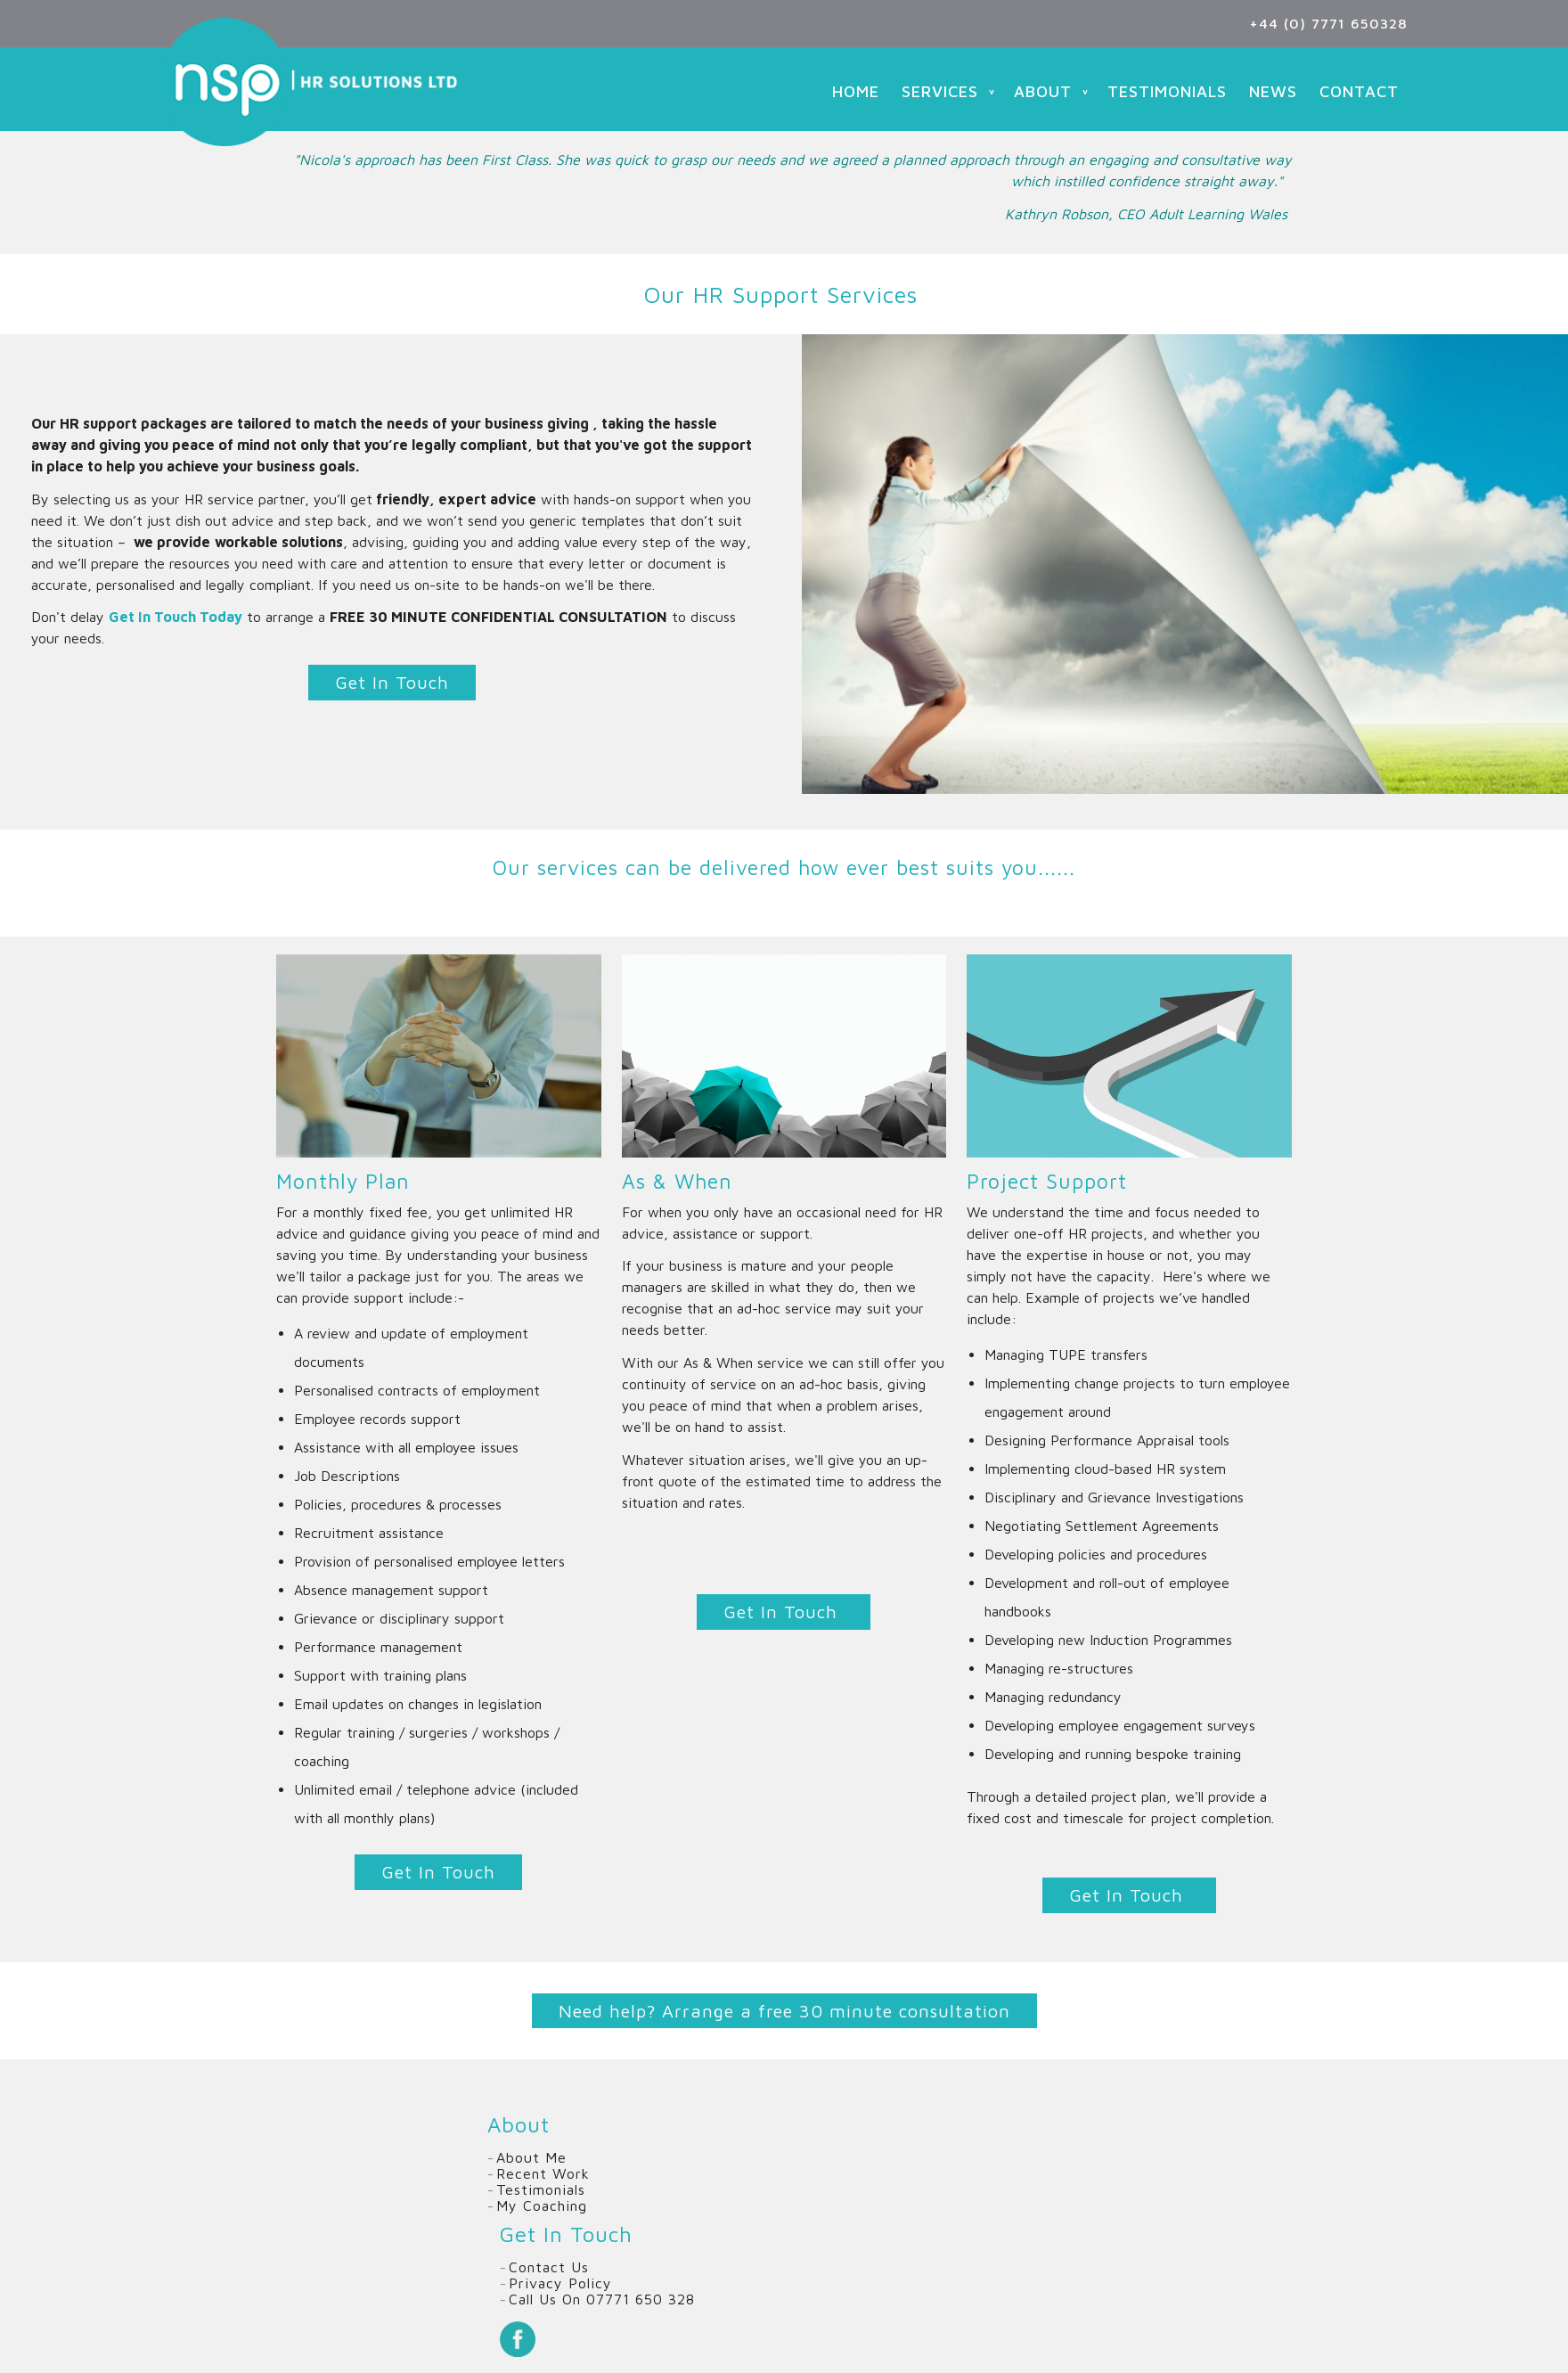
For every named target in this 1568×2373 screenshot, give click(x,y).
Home (855, 91)
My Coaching (541, 2205)
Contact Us (549, 2267)
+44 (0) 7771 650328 (1328, 23)
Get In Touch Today (175, 617)
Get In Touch (392, 682)
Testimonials (1167, 91)
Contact (1359, 91)
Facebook (517, 2339)
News (1273, 91)
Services (940, 91)
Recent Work (543, 2173)
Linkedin (598, 2339)
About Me (531, 2157)
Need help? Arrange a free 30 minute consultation (784, 2011)
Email (638, 2339)
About (1043, 91)
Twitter (558, 2339)
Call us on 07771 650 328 (602, 2299)
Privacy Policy (560, 2283)
